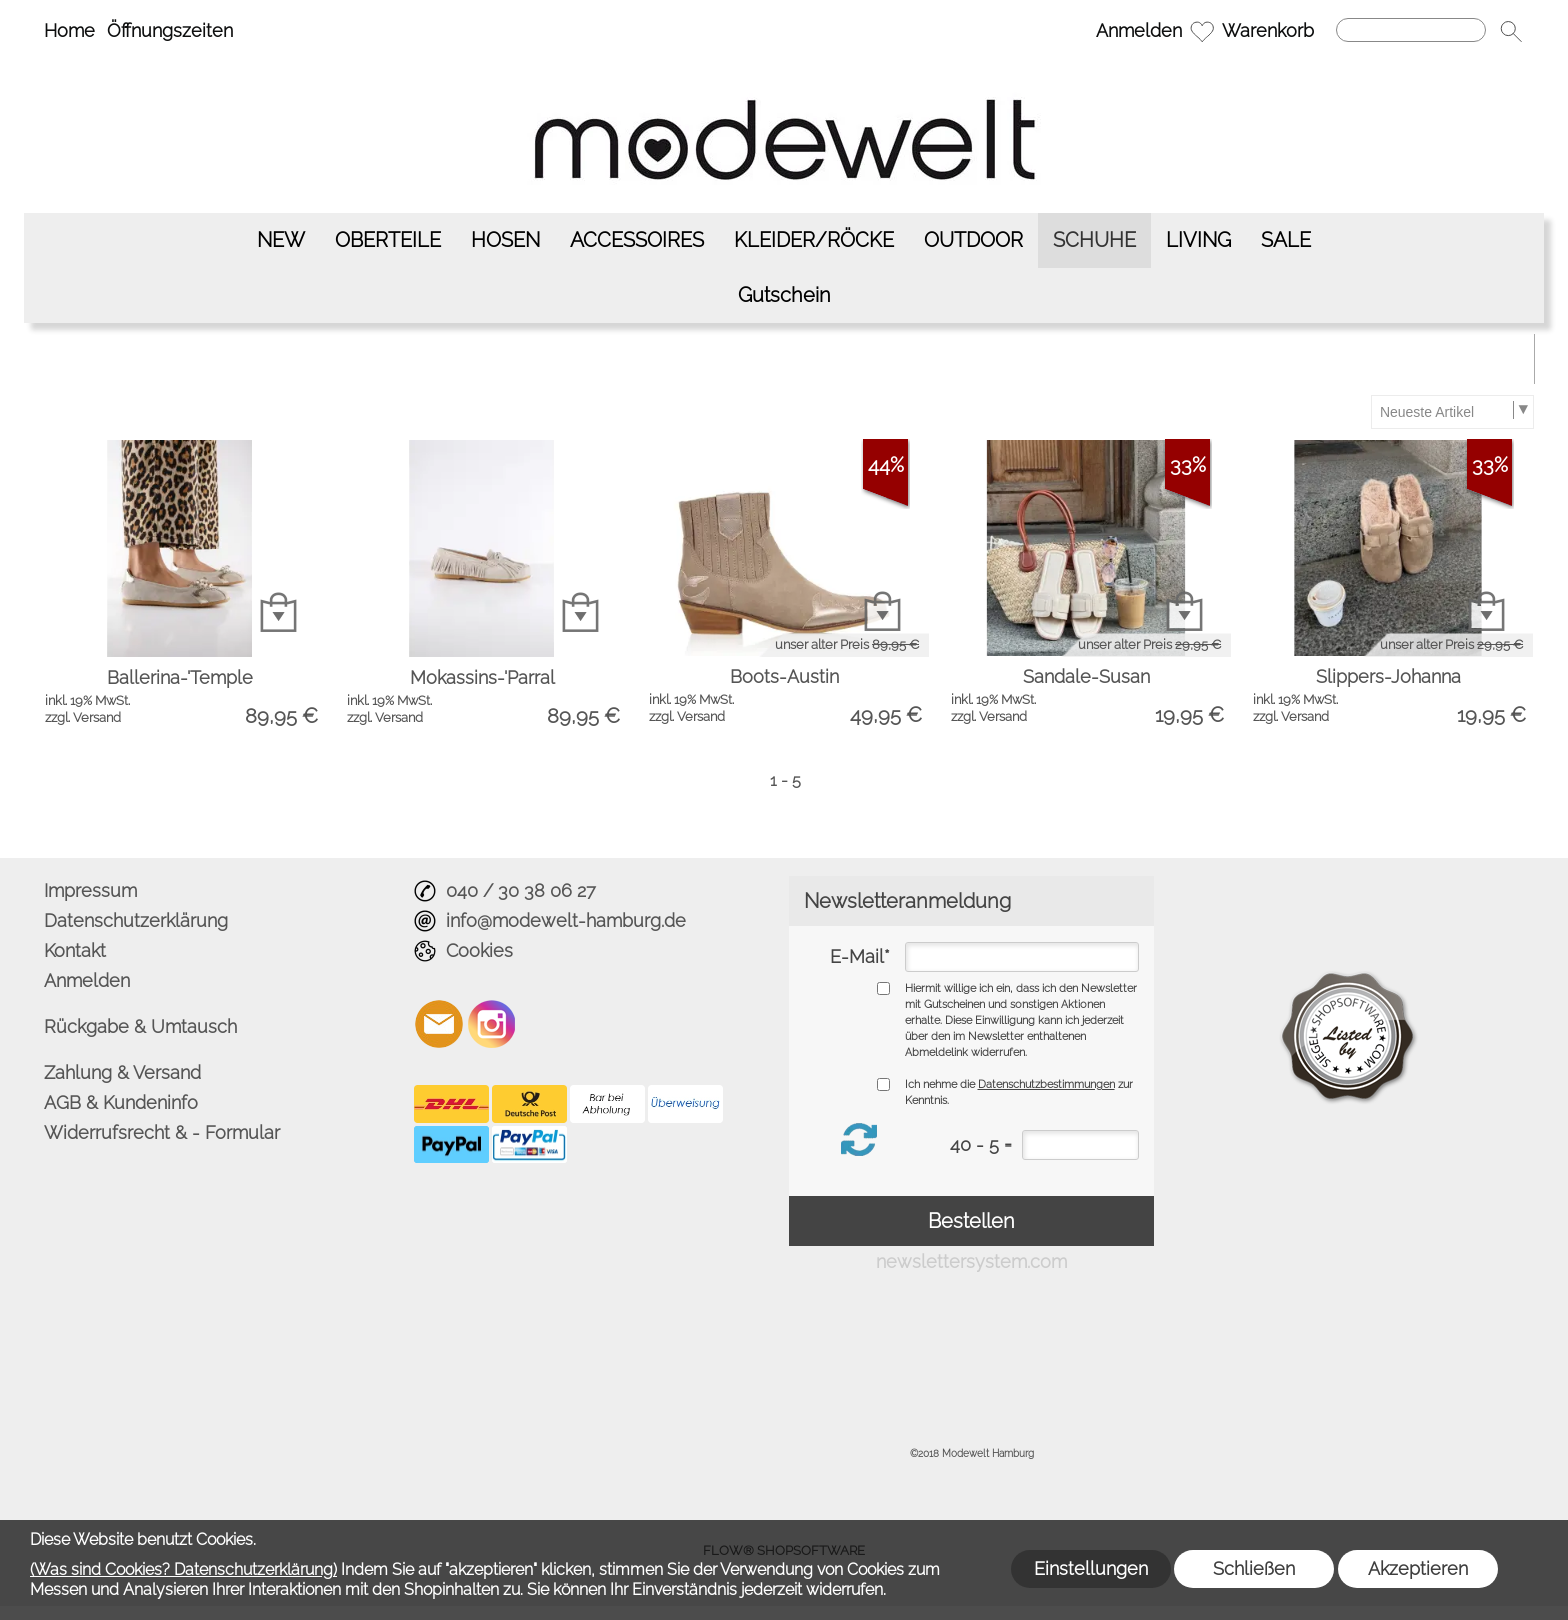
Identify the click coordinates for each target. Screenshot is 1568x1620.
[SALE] (1286, 240)
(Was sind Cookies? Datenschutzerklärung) (183, 1569)
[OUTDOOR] (973, 240)
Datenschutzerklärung (136, 920)
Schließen (1254, 1568)
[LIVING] (1198, 240)
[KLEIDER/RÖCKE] (814, 240)
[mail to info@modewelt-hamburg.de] (439, 1024)
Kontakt (75, 950)
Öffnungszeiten (170, 30)
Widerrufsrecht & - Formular (162, 1132)
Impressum (90, 890)
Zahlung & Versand (122, 1072)
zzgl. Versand (83, 717)
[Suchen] (1411, 30)
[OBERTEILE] (388, 240)
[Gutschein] (784, 295)
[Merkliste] (1202, 31)
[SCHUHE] (1094, 240)
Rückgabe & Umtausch (140, 1026)
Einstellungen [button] (1091, 1568)
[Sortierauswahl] (1452, 412)
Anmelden (1139, 30)
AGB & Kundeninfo (121, 1102)
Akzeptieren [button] (1418, 1568)
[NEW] (281, 240)
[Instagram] (492, 1024)
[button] (1511, 31)
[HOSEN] (505, 240)
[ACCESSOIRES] (637, 240)
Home (69, 30)
